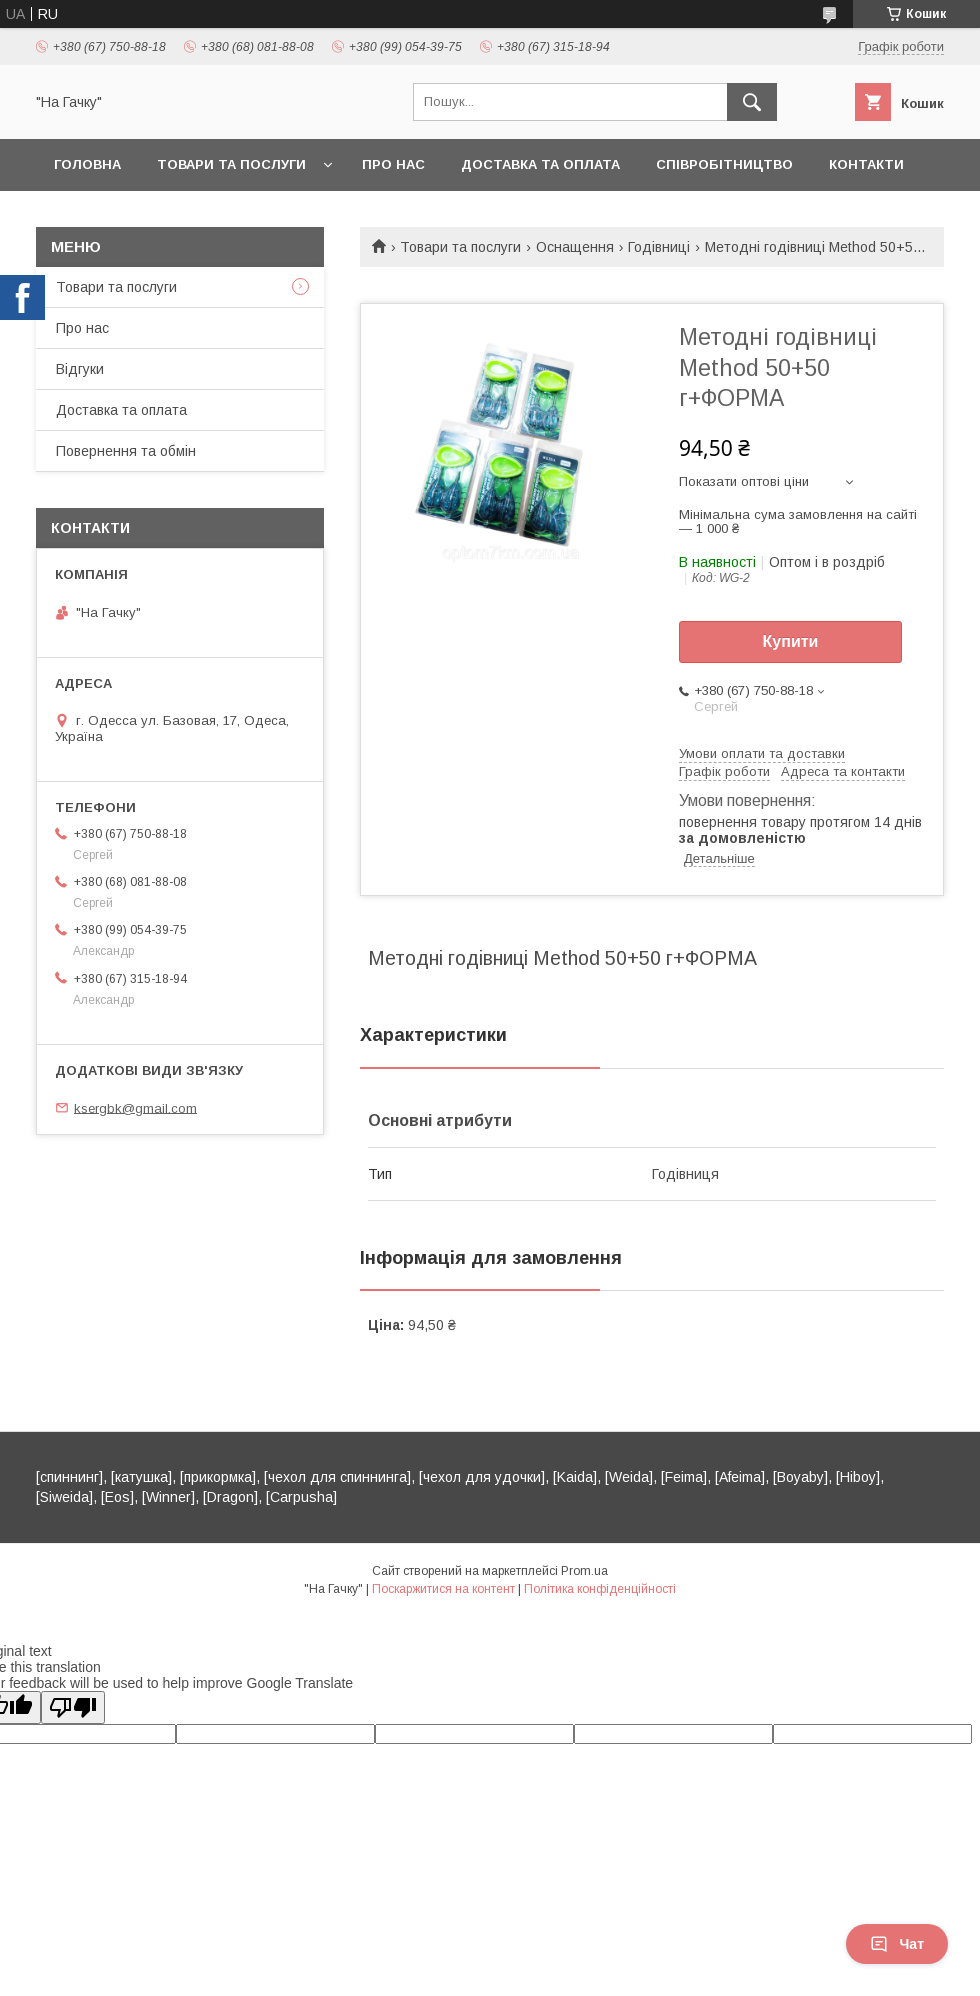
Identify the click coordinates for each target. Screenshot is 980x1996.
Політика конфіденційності (600, 1589)
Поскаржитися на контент (443, 1589)
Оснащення (575, 247)
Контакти (866, 164)
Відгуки (80, 369)
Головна (87, 164)
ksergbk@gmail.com (135, 1107)
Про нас (393, 164)
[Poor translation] (73, 1707)
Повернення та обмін (126, 451)
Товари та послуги (231, 164)
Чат (897, 1944)
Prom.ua (584, 1571)
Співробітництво (724, 164)
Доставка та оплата (540, 164)
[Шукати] (752, 102)
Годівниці (659, 247)
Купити (791, 641)
